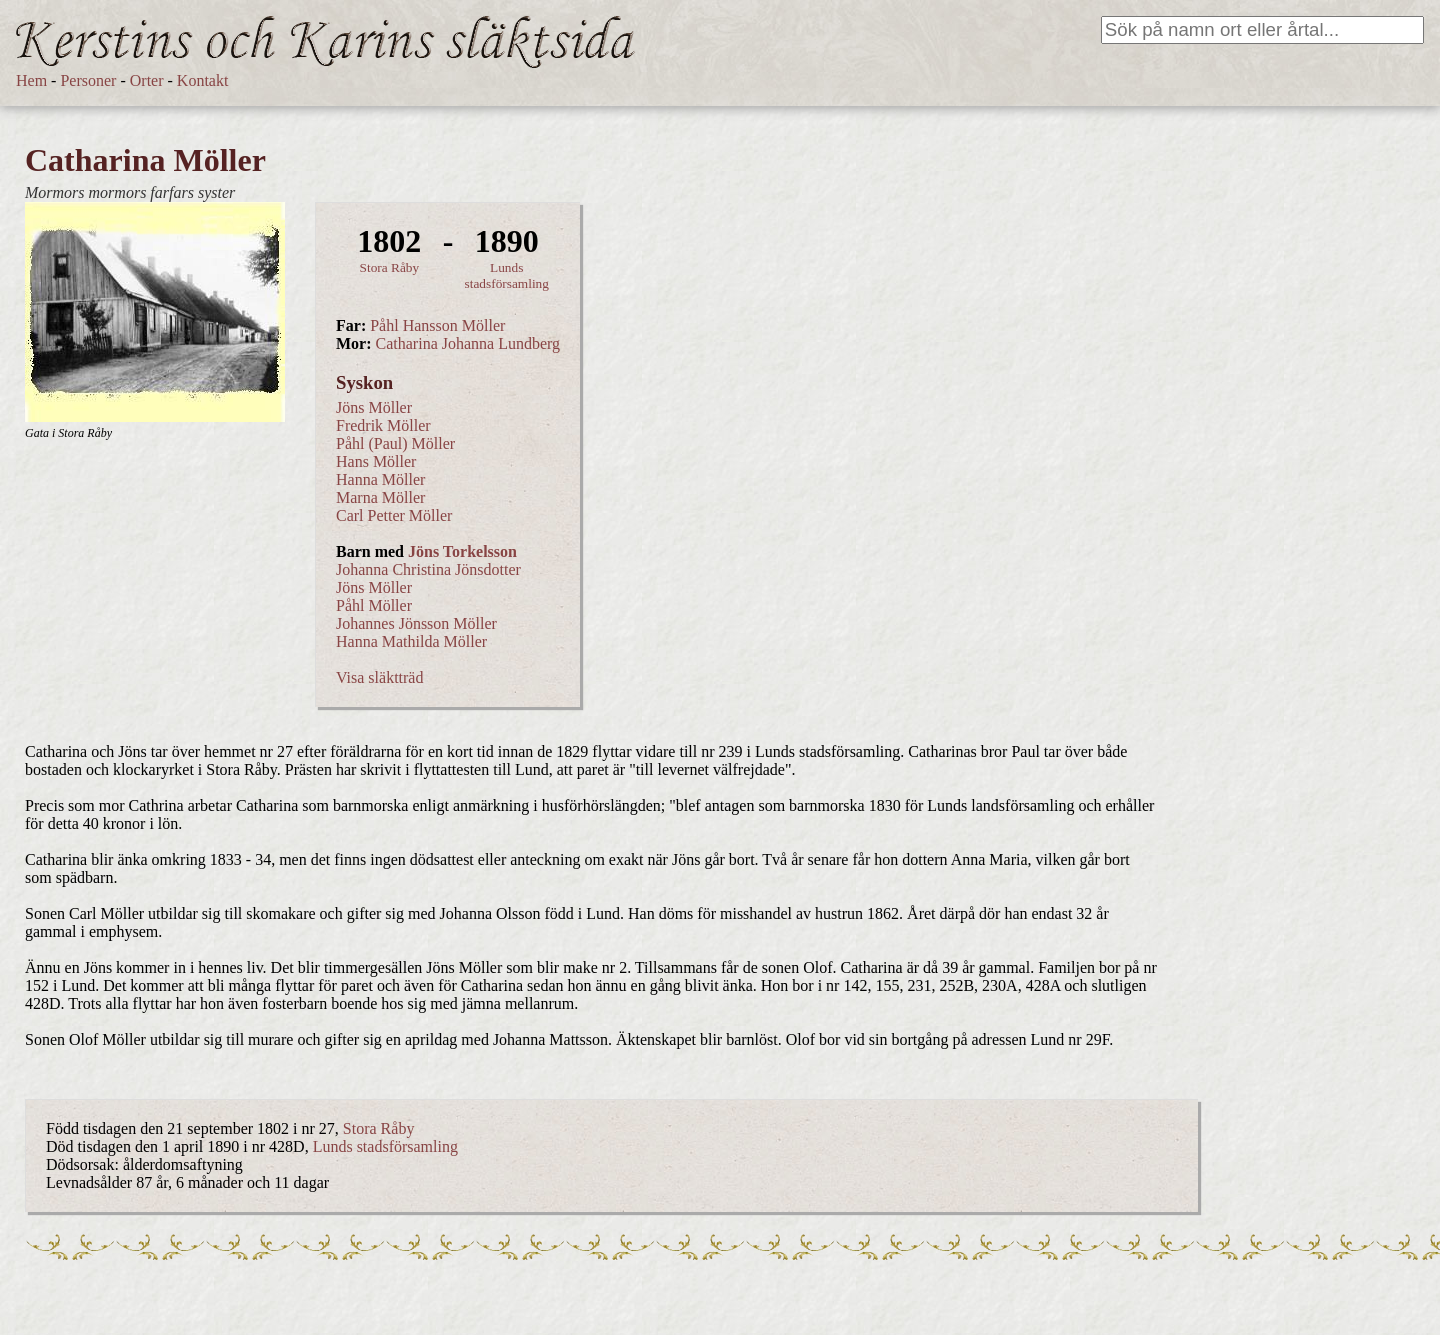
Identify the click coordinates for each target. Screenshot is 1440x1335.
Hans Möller (376, 461)
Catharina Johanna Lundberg (468, 343)
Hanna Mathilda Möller (411, 641)
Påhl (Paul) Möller (395, 443)
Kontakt (203, 80)
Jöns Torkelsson (462, 551)
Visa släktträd (379, 677)
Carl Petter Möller (394, 515)
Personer (88, 80)
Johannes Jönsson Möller (416, 623)
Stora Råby (390, 267)
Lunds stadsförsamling (507, 275)
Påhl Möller (374, 605)
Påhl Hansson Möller (437, 325)
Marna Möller (380, 497)
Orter (147, 80)
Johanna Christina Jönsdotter (428, 569)
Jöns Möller (374, 407)
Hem (31, 80)
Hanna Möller (380, 479)
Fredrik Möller (383, 425)
